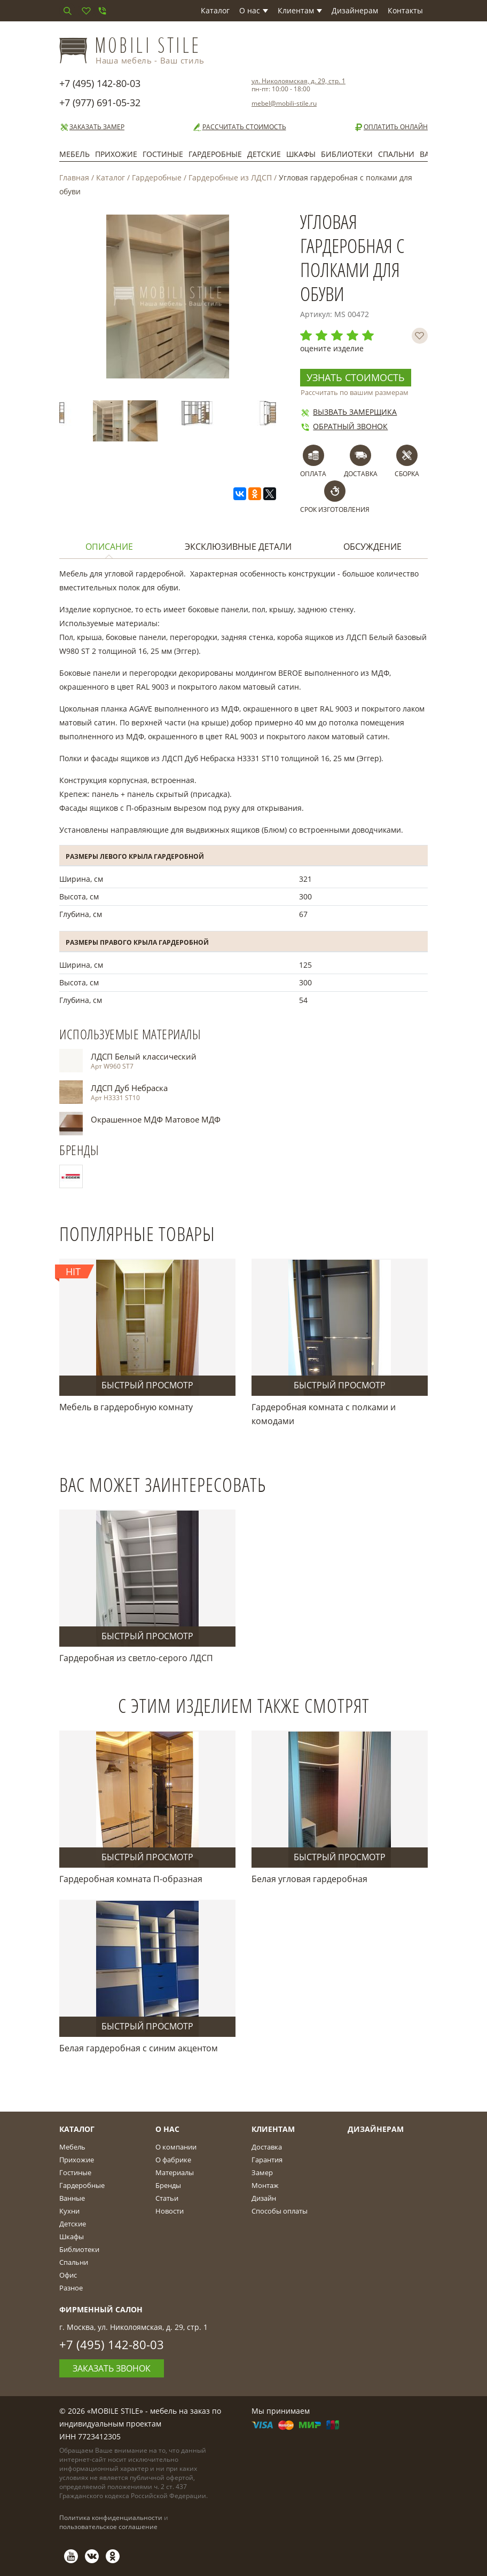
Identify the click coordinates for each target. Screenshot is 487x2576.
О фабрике (173, 2159)
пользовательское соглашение (108, 2526)
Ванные (72, 2198)
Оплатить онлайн (391, 127)
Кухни (69, 2211)
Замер (262, 2172)
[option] (78, 413)
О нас (253, 10)
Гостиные (163, 154)
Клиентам (300, 10)
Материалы (174, 2172)
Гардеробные (215, 154)
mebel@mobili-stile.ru (284, 103)
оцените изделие (332, 348)
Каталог (215, 10)
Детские (264, 154)
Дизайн (264, 2198)
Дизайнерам (355, 10)
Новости (169, 2211)
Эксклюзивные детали (238, 546)
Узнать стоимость (356, 377)
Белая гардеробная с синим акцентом (138, 2048)
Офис (68, 2275)
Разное (71, 2288)
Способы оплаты (280, 2211)
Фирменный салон (101, 2309)
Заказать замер (91, 127)
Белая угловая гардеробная (309, 1879)
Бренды (168, 2185)
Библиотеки (347, 154)
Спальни (396, 154)
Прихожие (116, 154)
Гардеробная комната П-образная (130, 1879)
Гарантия (267, 2159)
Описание (109, 546)
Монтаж (265, 2185)
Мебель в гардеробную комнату (126, 1407)
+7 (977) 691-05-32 (99, 102)
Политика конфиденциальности (110, 2517)
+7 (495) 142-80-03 (99, 83)
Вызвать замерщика (348, 412)
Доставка (267, 2147)
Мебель (74, 154)
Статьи (166, 2198)
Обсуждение (372, 546)
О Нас (167, 2129)
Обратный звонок (344, 426)
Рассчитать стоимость (239, 127)
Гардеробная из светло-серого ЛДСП (136, 1658)
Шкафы (301, 154)
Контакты (405, 10)
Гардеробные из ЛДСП (230, 177)
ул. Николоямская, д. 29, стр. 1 (298, 80)
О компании (176, 2147)
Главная (74, 177)
